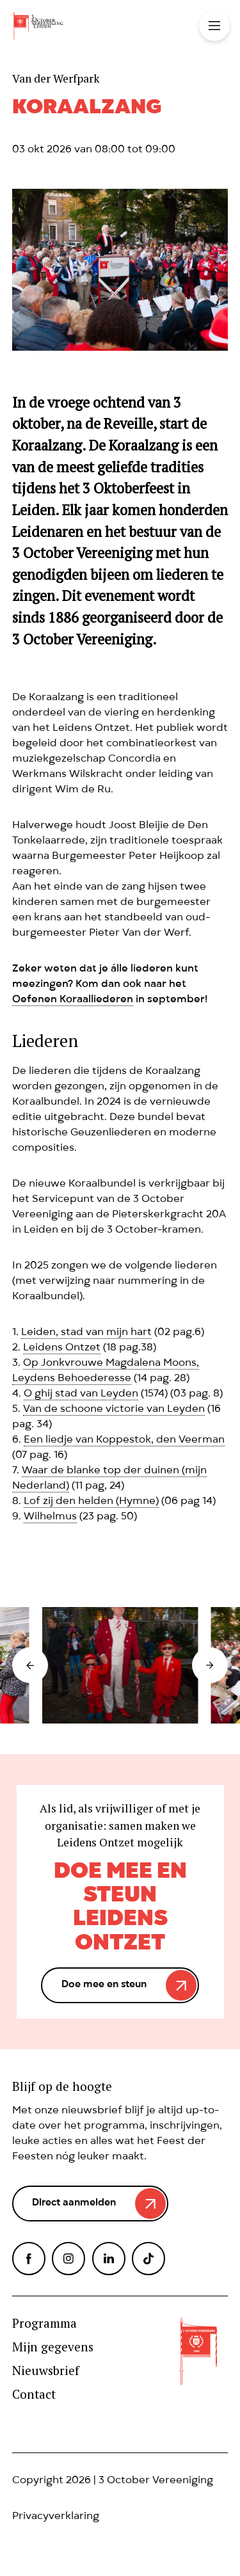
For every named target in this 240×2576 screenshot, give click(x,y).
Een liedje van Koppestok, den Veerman (124, 1441)
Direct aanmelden (74, 2203)
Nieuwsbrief (45, 2371)
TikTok (148, 2258)
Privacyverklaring (55, 2517)
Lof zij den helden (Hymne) (91, 1502)
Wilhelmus (50, 1517)
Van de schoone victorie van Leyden (114, 1410)
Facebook (28, 2258)
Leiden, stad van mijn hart (86, 1333)
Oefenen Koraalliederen (72, 1000)
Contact (34, 2394)
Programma (44, 2323)
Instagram (68, 2258)
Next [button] (210, 1665)
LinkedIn (108, 2258)
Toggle (214, 25)
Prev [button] (30, 1665)
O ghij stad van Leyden (81, 1394)
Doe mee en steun (104, 1985)
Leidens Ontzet (61, 1348)
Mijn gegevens (52, 2347)
